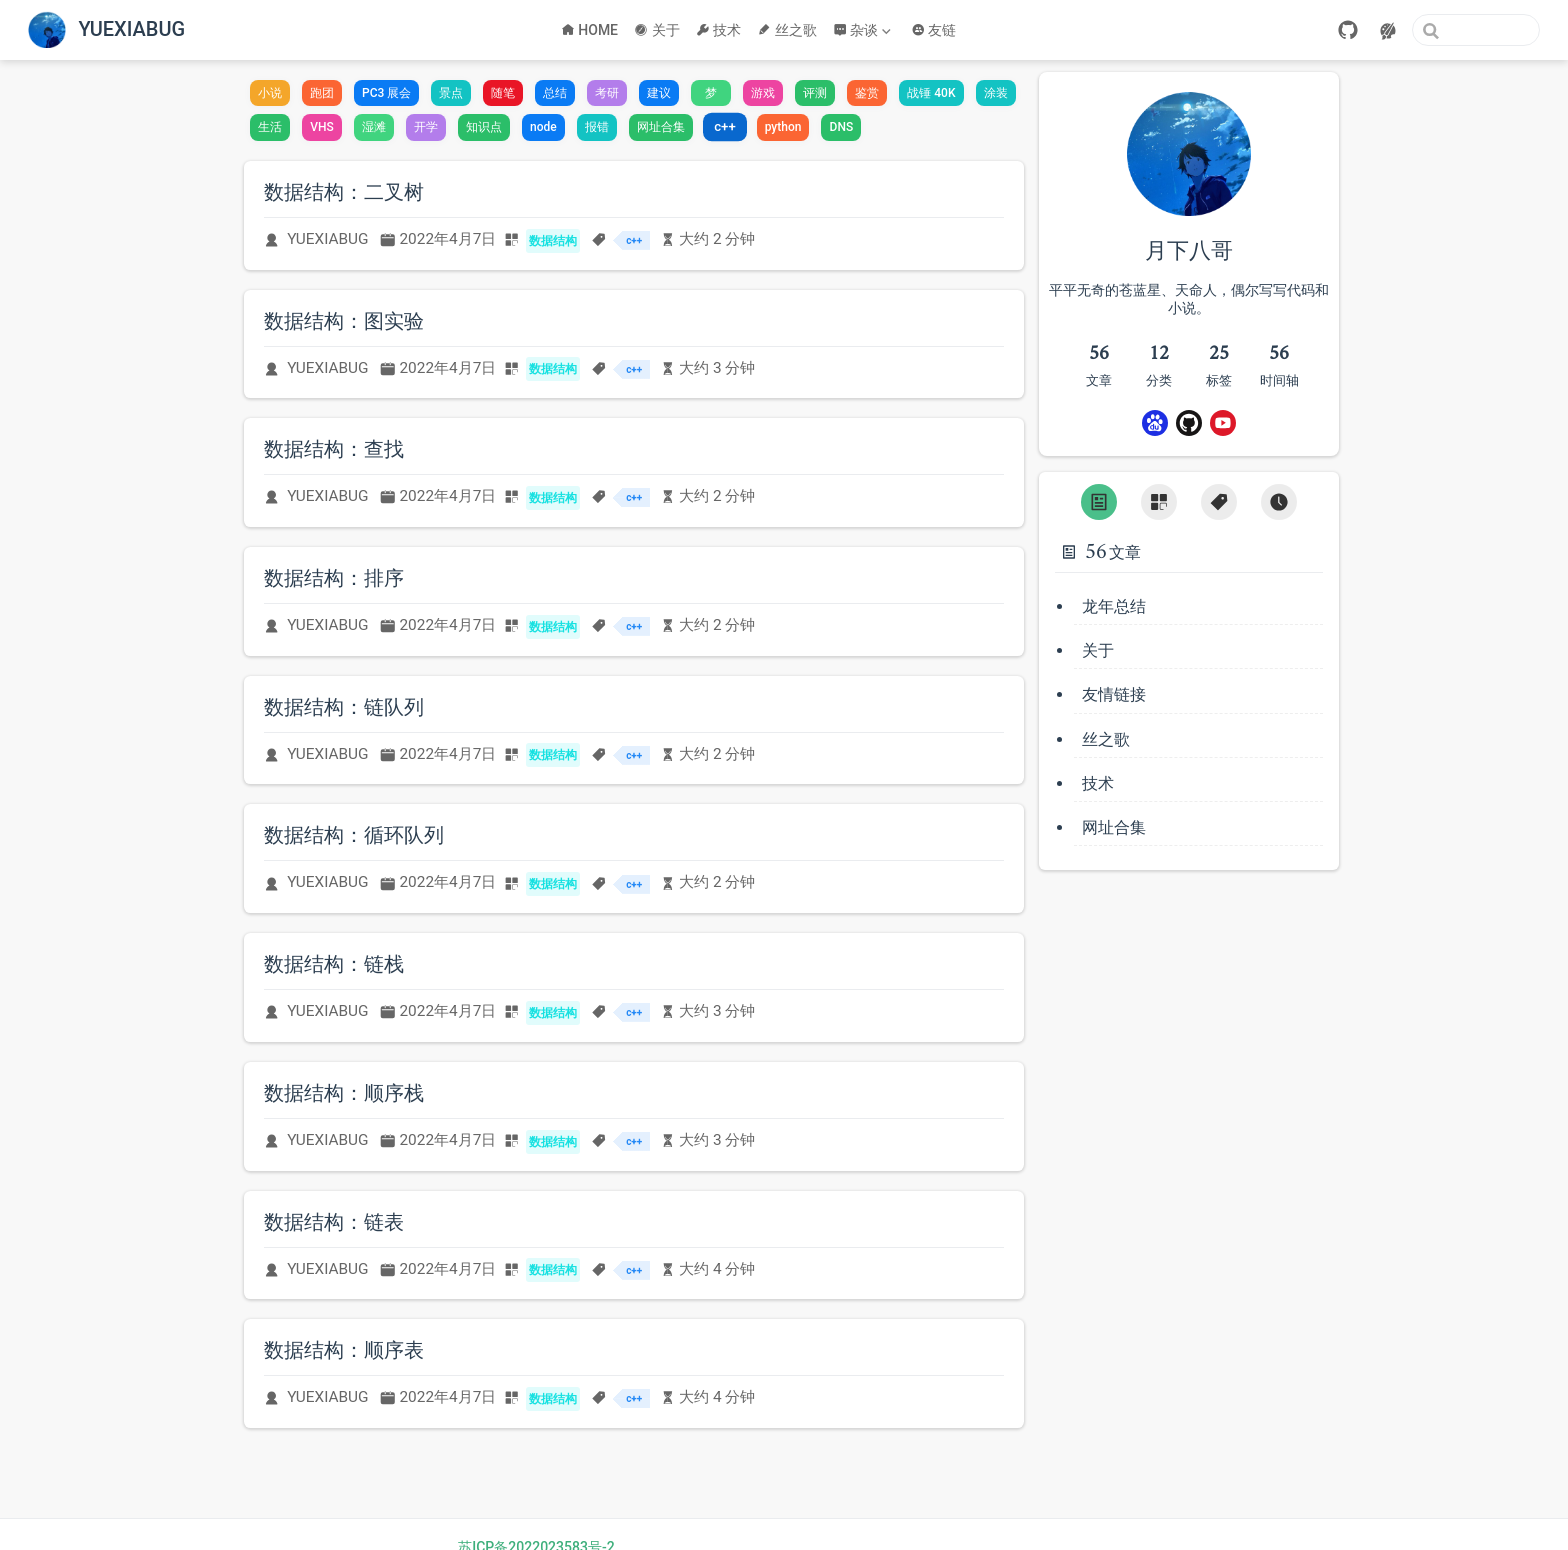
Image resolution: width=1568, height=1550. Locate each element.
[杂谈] (864, 30)
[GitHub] (1348, 30)
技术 (719, 30)
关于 (657, 30)
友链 (934, 30)
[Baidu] (1155, 423)
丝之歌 (787, 30)
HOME (589, 30)
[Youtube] (1223, 423)
